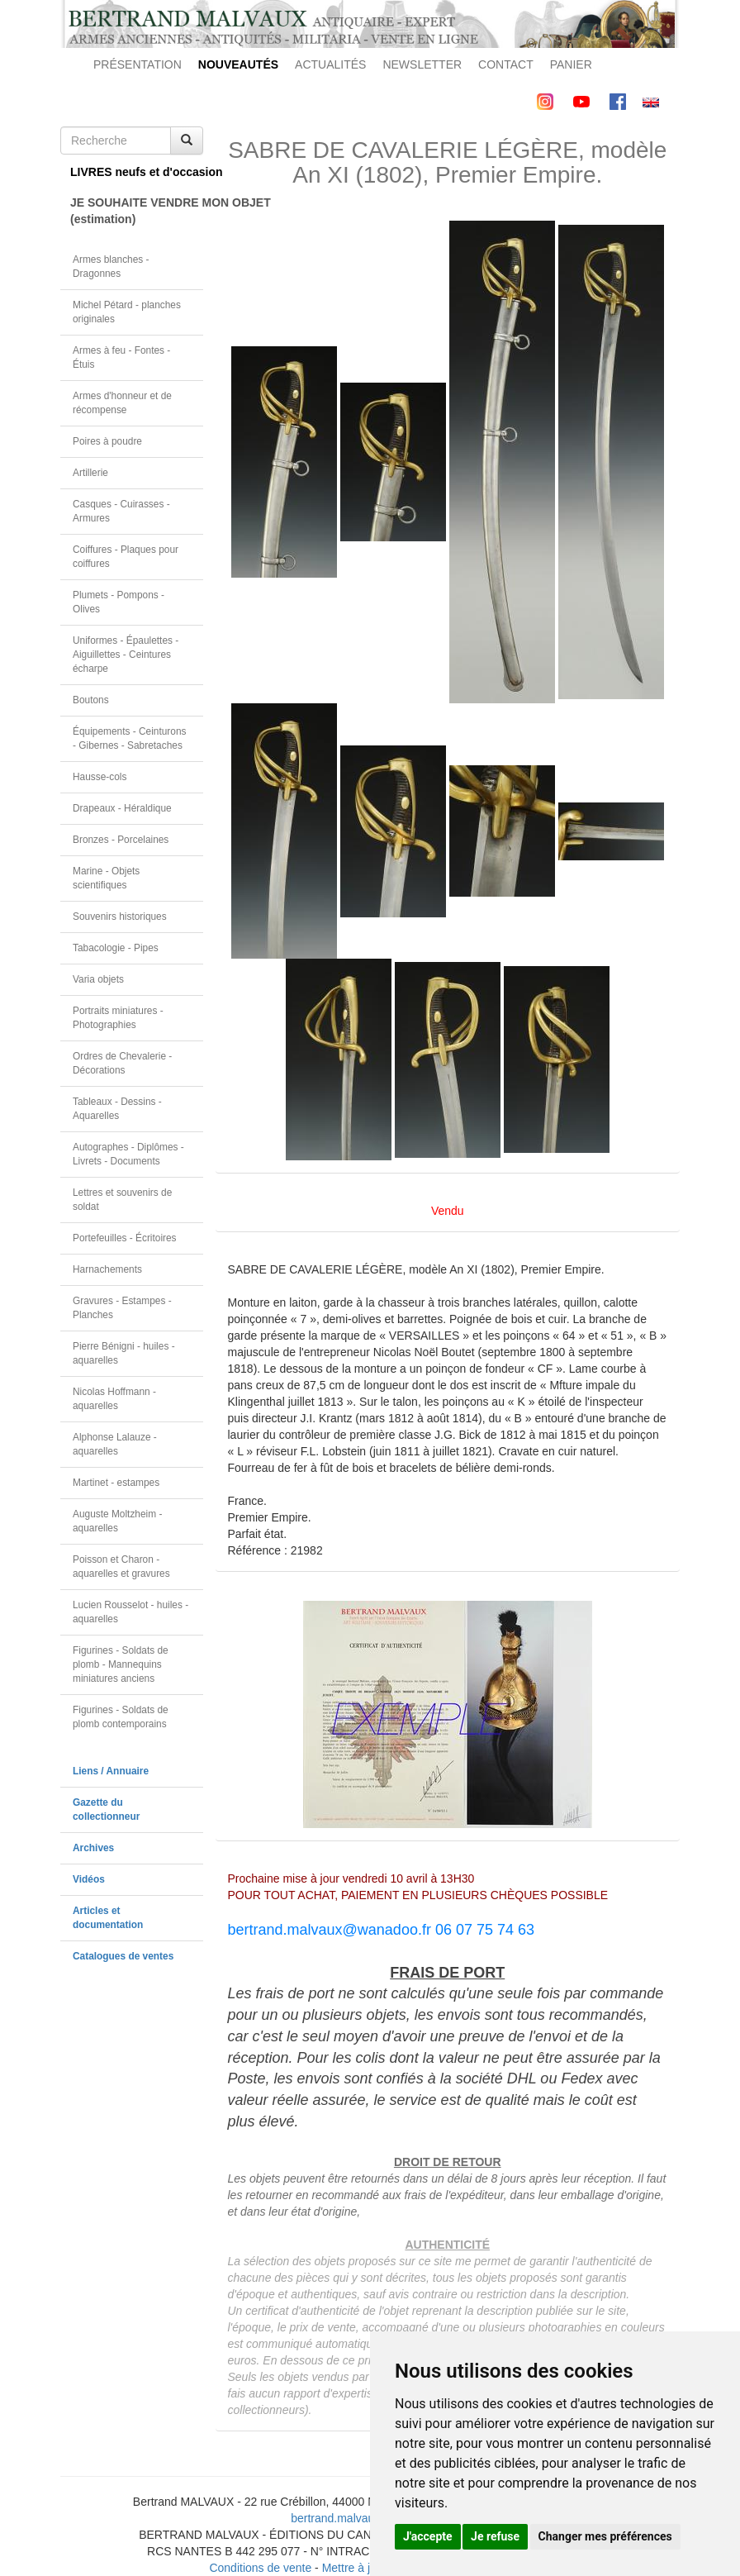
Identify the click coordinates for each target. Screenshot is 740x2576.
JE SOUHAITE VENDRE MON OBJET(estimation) (136, 211)
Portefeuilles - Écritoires (125, 1238)
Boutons (91, 700)
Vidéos (89, 1879)
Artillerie (90, 473)
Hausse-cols (99, 777)
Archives (93, 1848)
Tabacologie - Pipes (116, 948)
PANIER (571, 64)
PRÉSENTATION (137, 64)
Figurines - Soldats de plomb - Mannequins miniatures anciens (120, 1664)
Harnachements (107, 1269)
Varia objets (98, 979)
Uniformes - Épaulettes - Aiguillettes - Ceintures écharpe (125, 654)
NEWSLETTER (422, 64)
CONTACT (506, 64)
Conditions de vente (260, 2567)
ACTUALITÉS (330, 64)
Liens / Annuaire (111, 1771)
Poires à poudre (107, 441)
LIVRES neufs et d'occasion (136, 172)
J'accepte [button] (428, 2536)
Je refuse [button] (495, 2536)
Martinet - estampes (116, 1482)
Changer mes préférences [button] (605, 2536)
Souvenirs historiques (120, 916)
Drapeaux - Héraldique (122, 808)
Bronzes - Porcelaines (120, 839)
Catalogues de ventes (123, 1956)
